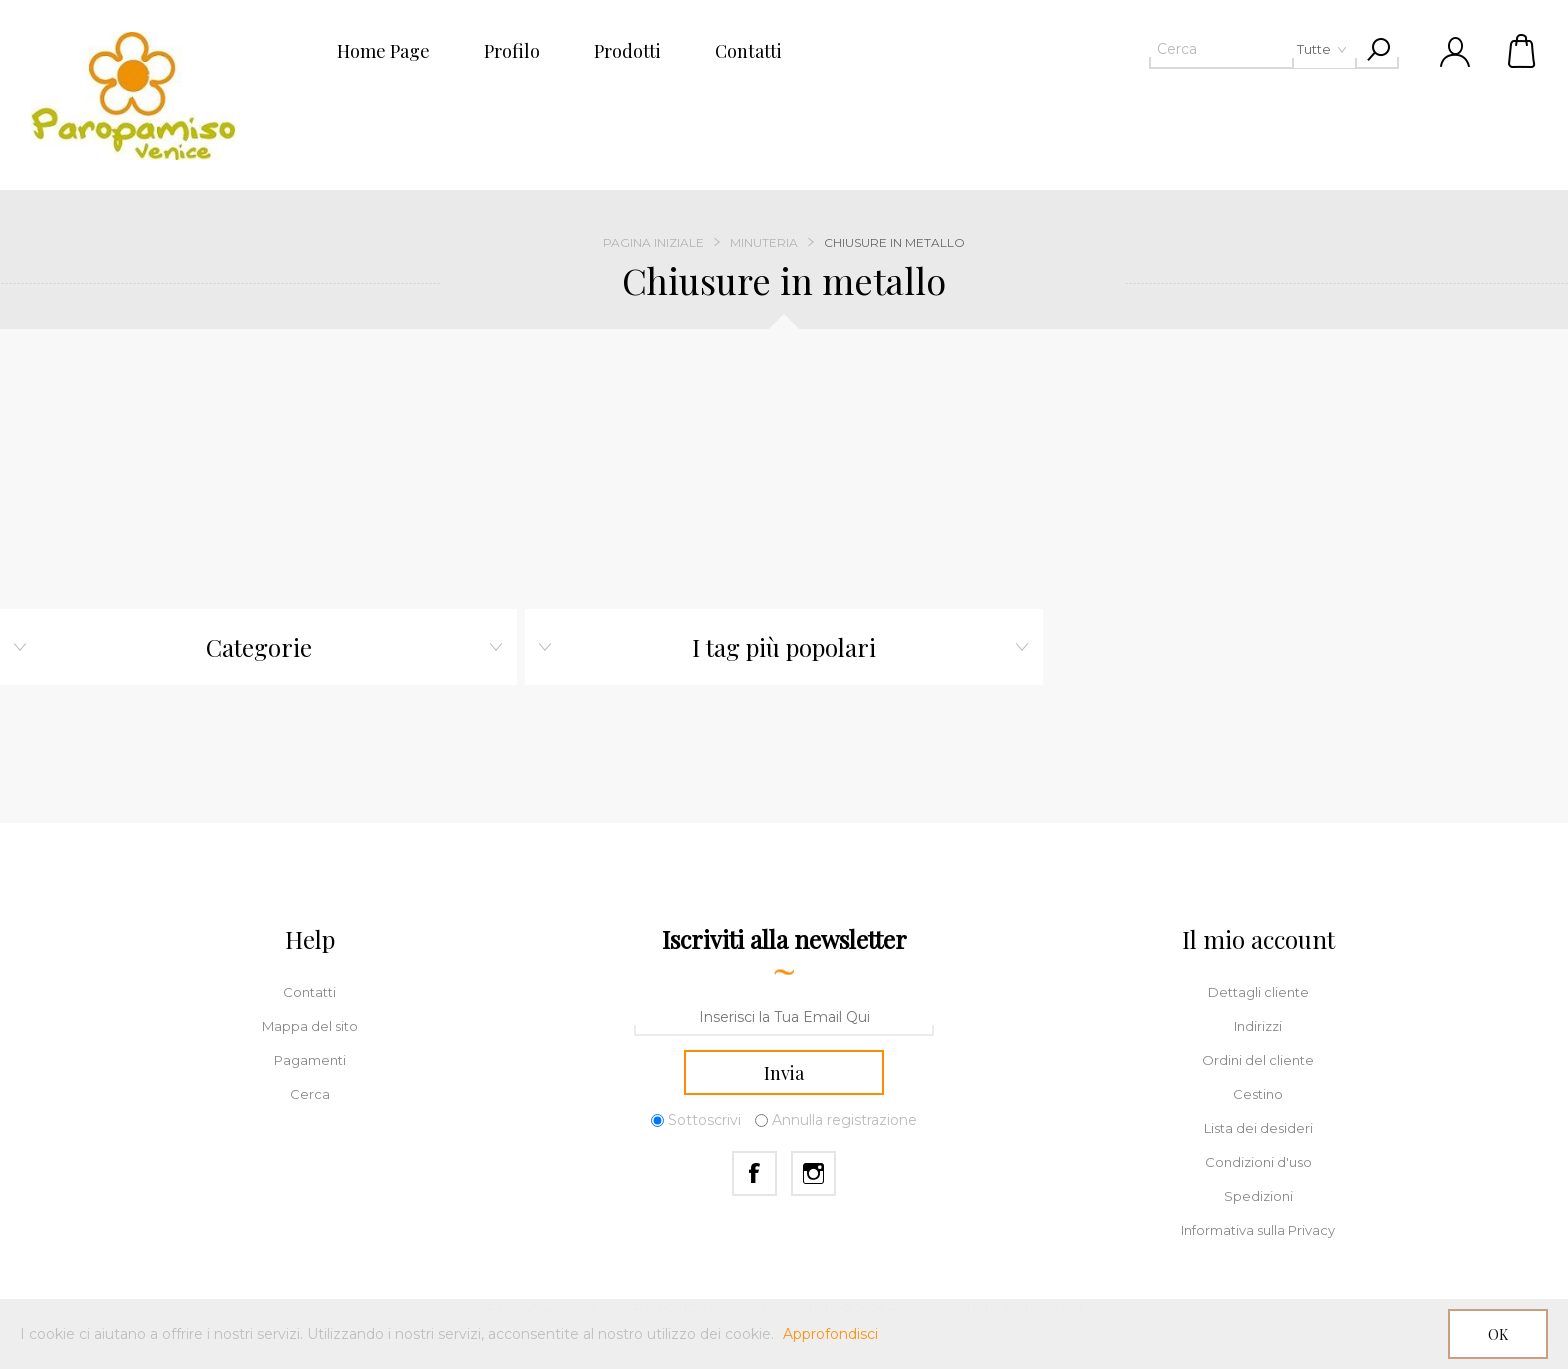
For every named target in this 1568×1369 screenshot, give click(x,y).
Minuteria (764, 242)
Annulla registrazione (844, 1121)
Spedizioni (1258, 1196)
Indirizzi (1258, 1026)
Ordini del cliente (1258, 1060)
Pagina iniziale (653, 242)
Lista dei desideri (1258, 1128)
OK (1498, 1334)
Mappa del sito (310, 1026)
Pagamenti (310, 1060)
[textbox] (1221, 49)
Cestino (1523, 50)
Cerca (310, 1094)
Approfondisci (830, 1334)
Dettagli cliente (1258, 992)
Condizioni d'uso (1258, 1162)
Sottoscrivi (704, 1121)
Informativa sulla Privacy (1258, 1230)
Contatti (309, 992)
